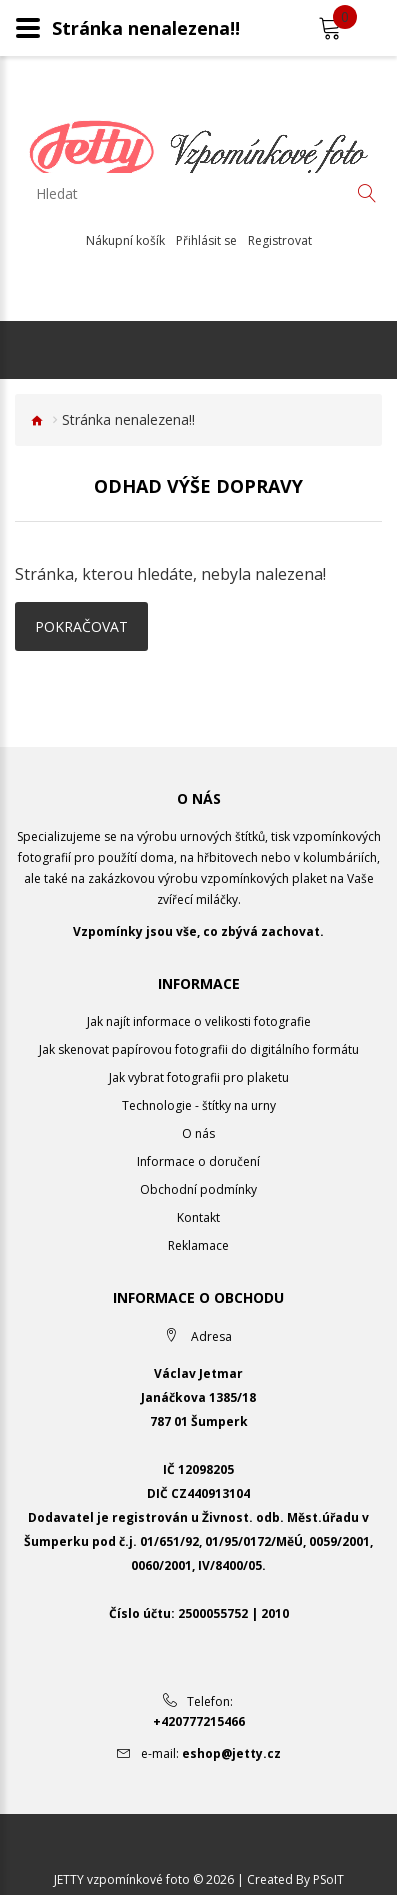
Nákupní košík (125, 241)
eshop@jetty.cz (231, 1753)
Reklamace (198, 1245)
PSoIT (328, 1879)
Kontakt (198, 1217)
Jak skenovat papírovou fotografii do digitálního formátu (199, 1049)
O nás (198, 1133)
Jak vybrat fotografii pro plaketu (199, 1077)
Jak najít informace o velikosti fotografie (199, 1021)
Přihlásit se (206, 241)
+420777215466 (199, 1721)
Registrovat (280, 241)
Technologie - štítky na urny (199, 1105)
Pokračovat (81, 626)
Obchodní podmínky (198, 1189)
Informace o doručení (198, 1161)
